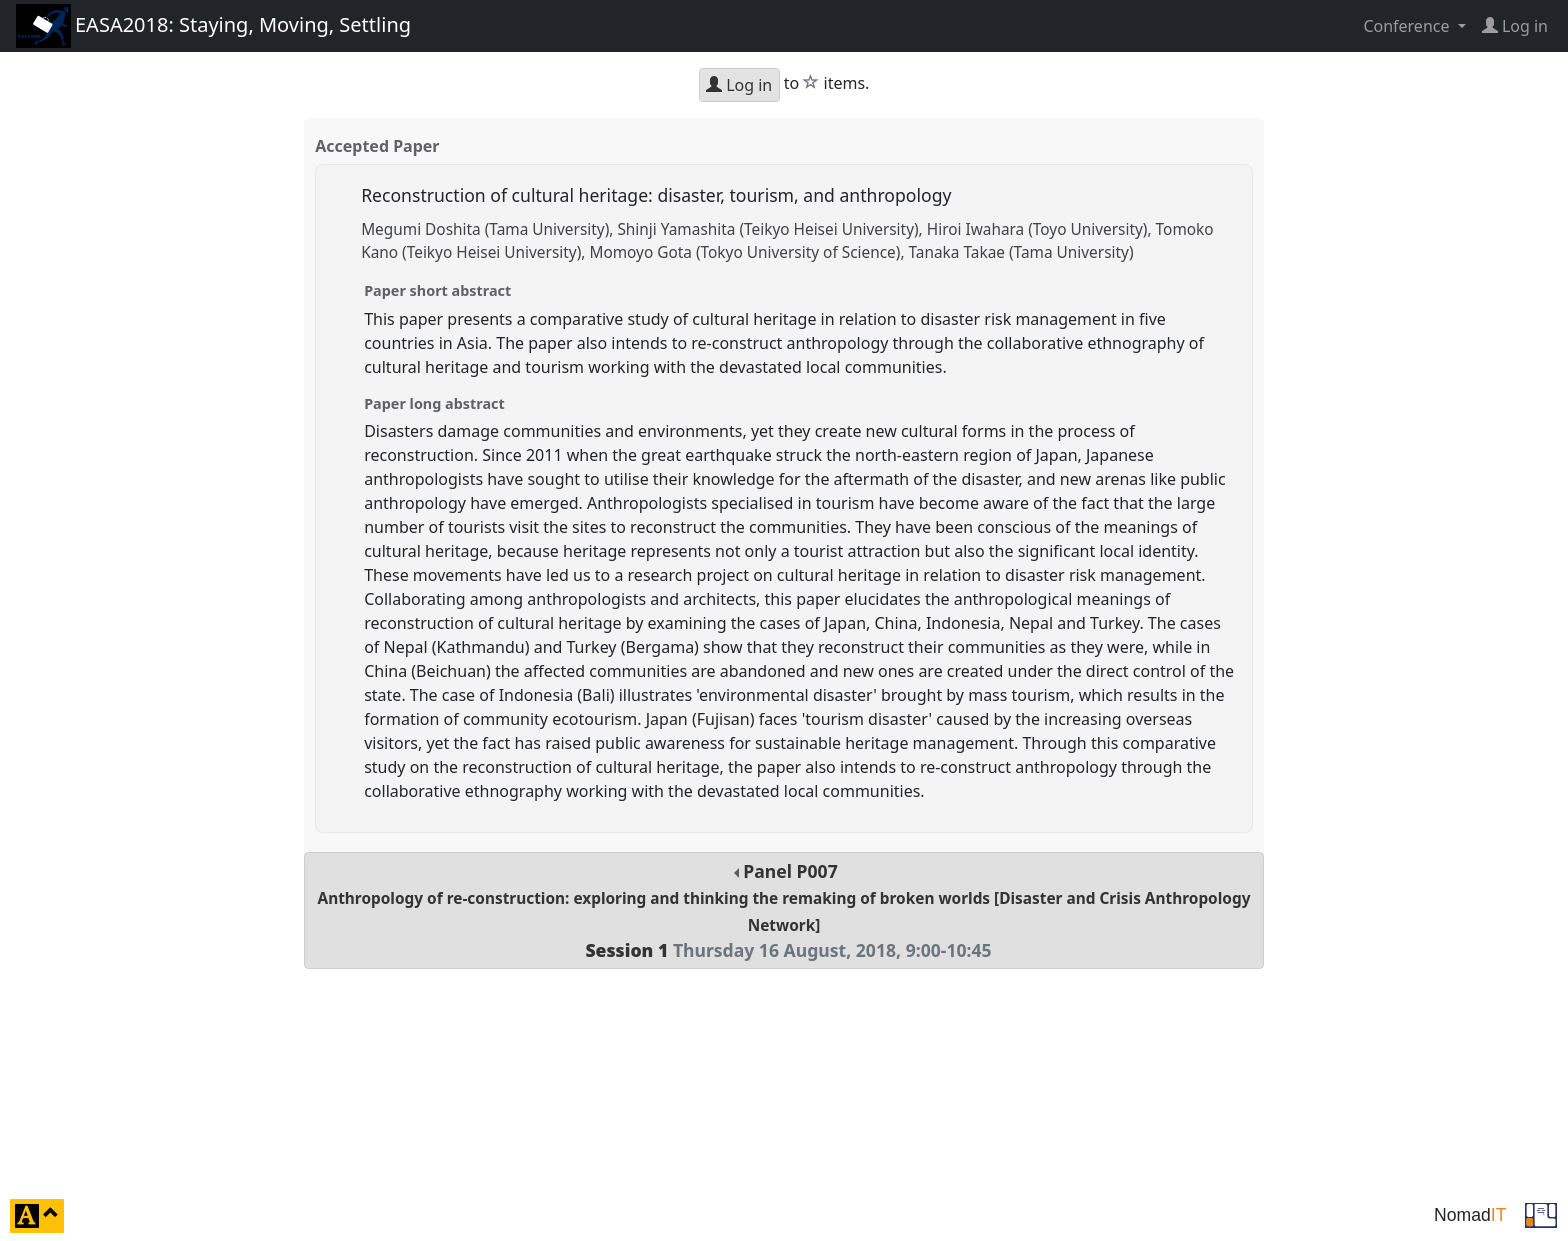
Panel (784, 910)
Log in (739, 85)
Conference (1408, 26)
